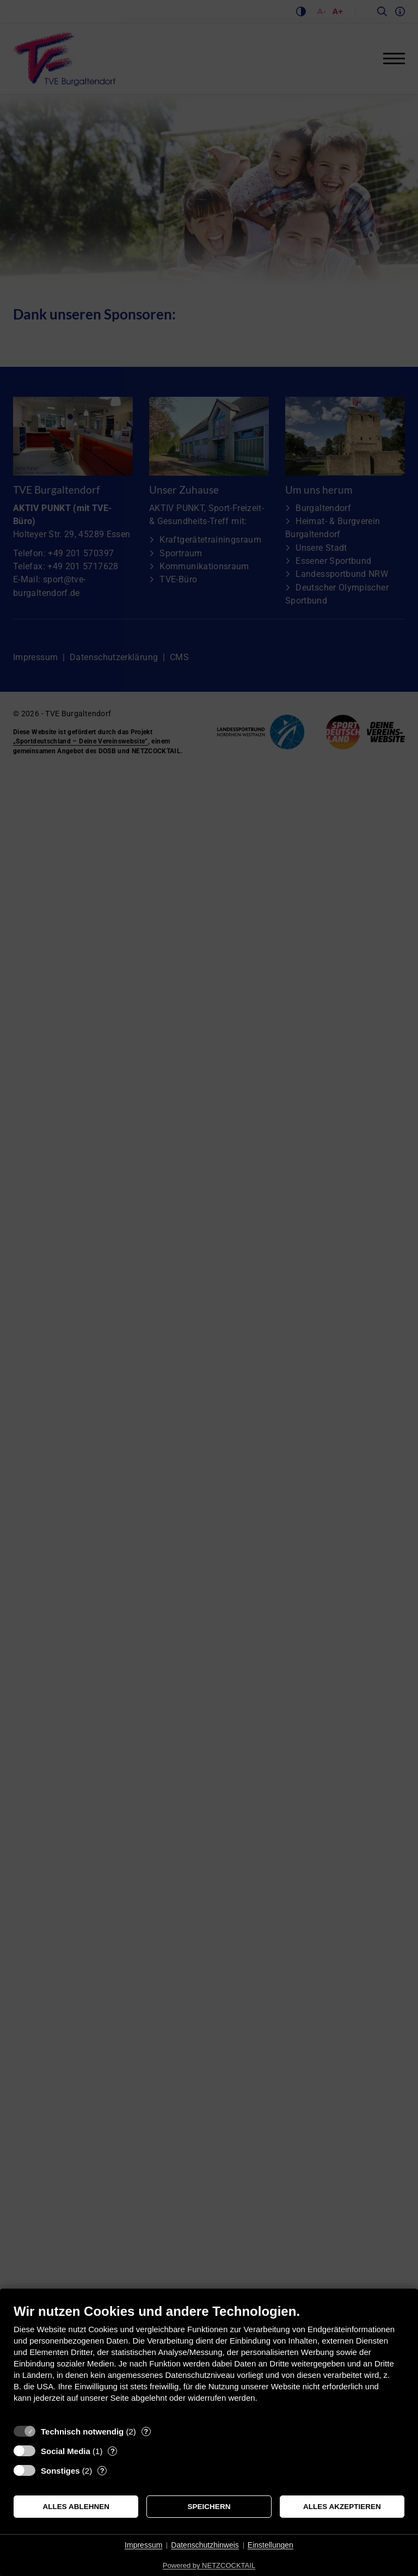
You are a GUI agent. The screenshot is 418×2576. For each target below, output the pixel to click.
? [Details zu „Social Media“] (112, 2451)
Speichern (209, 2507)
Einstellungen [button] (270, 2545)
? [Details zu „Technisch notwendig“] (146, 2431)
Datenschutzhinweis (205, 2545)
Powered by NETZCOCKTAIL (209, 2565)
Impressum (143, 2545)
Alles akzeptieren (342, 2507)
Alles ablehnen (75, 2507)
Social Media (65, 2451)
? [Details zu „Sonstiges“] (102, 2471)
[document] (209, 2361)
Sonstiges (60, 2470)
